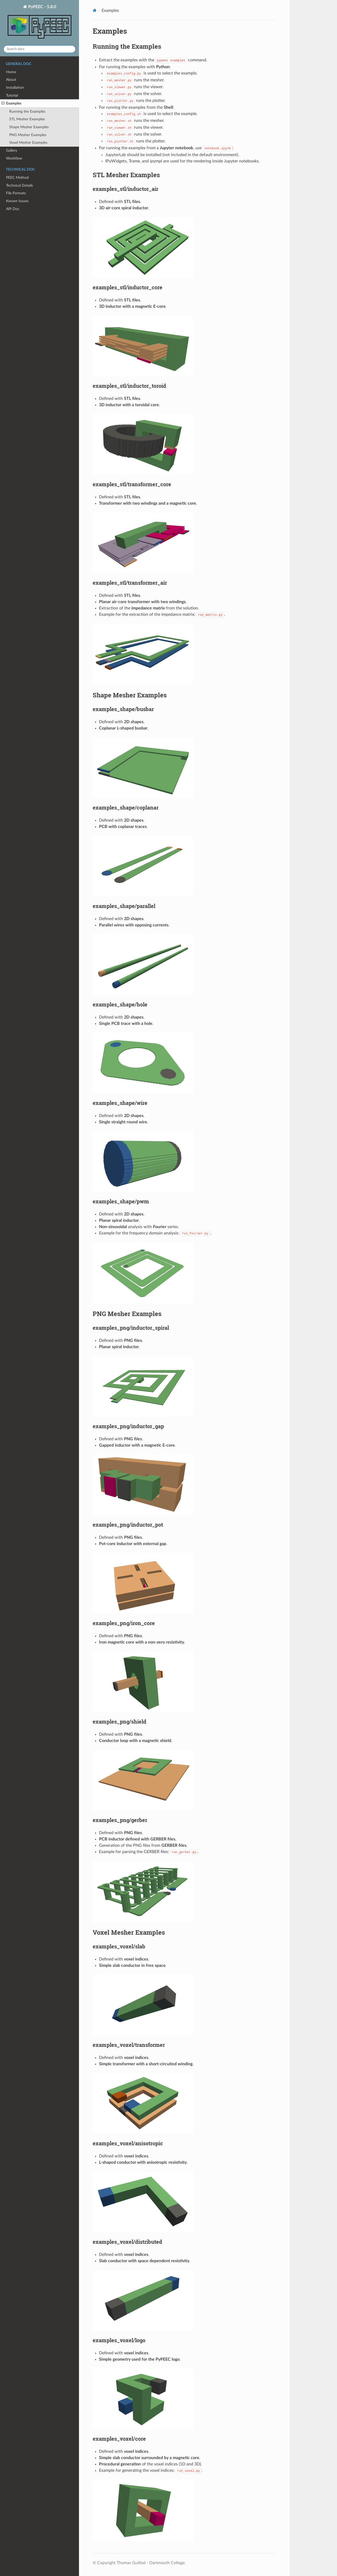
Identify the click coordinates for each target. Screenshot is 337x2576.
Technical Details (19, 185)
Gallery (11, 150)
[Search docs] (39, 49)
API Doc (12, 209)
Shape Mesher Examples (29, 127)
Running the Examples (27, 111)
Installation (15, 88)
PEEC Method (17, 178)
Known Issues (17, 201)
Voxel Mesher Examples (28, 143)
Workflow (14, 158)
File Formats (16, 193)
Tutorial (12, 95)
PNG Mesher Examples (27, 135)
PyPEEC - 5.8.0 (39, 23)
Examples (11, 103)
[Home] (95, 10)
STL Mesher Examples (27, 119)
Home (11, 72)
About (11, 80)
